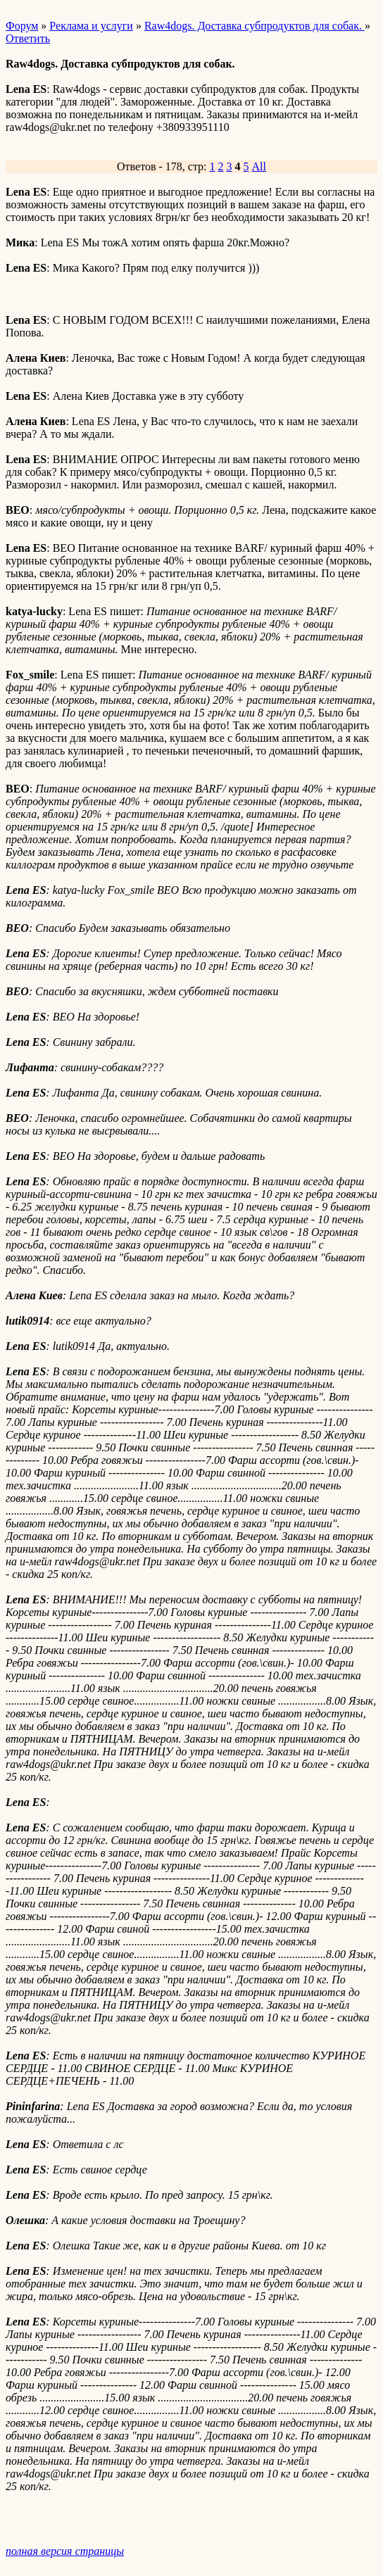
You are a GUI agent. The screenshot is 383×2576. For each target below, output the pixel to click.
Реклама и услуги (91, 26)
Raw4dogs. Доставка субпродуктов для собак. (254, 26)
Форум (22, 26)
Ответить (28, 38)
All (259, 166)
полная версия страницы (65, 2551)
